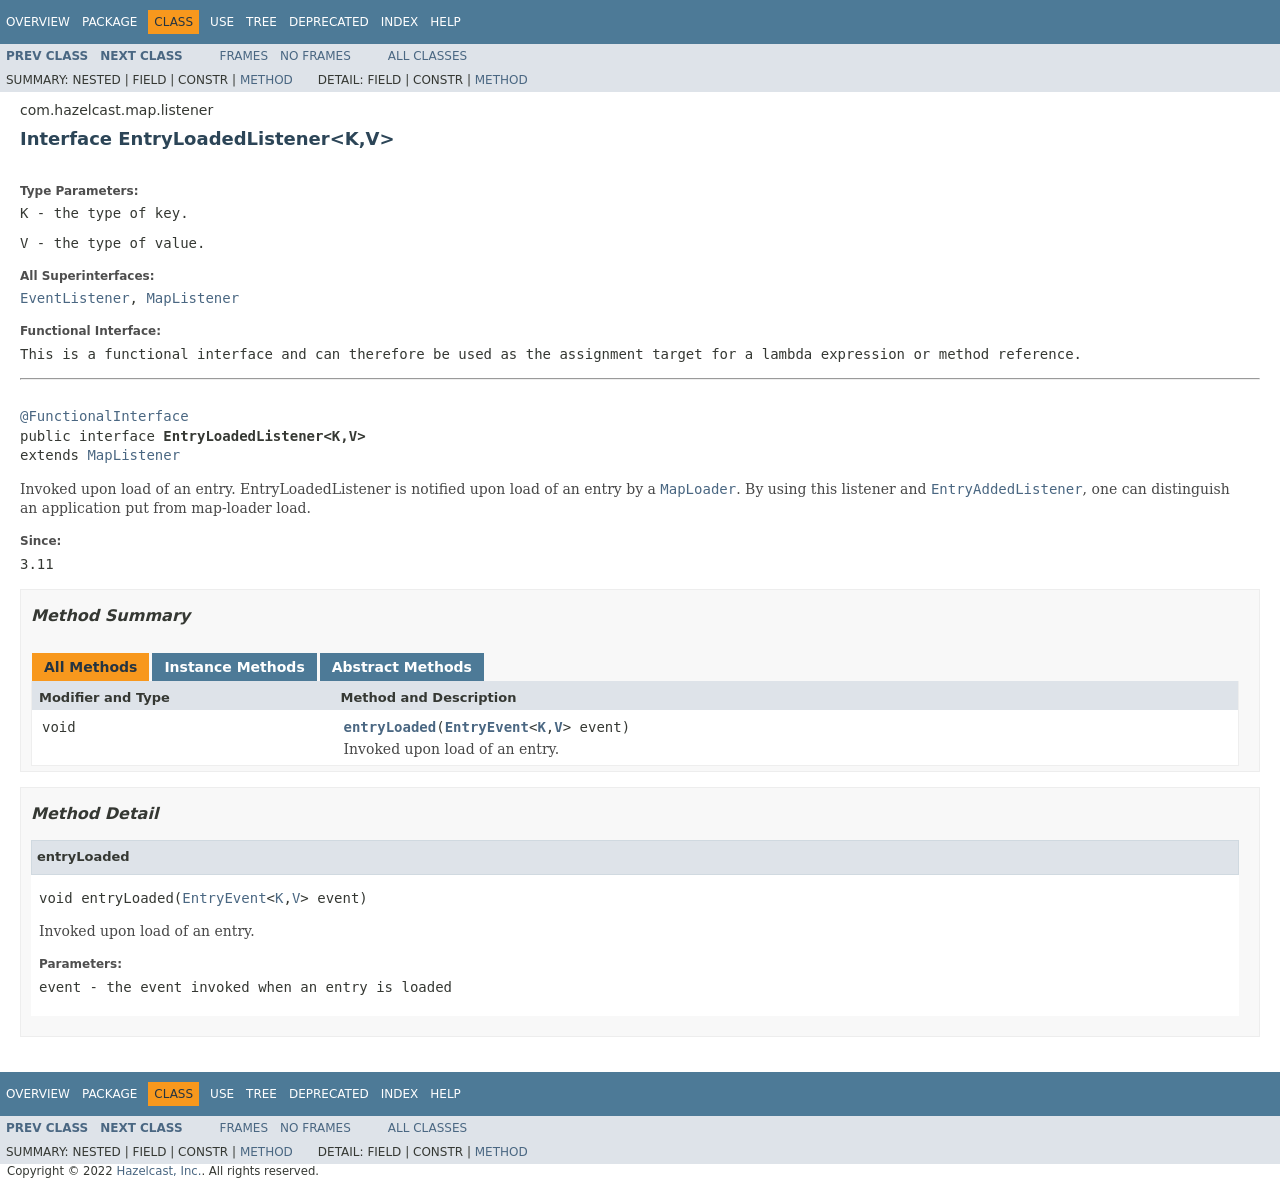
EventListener (75, 298)
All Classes (427, 56)
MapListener (192, 298)
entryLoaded (390, 727)
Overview (38, 22)
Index (400, 22)
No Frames (315, 56)
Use (222, 22)
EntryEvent (487, 727)
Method (266, 80)
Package (109, 22)
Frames (244, 56)
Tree (261, 22)
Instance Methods (234, 667)
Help (445, 22)
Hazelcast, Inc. (158, 1171)
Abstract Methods (402, 667)
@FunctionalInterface (104, 416)
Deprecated (329, 22)
